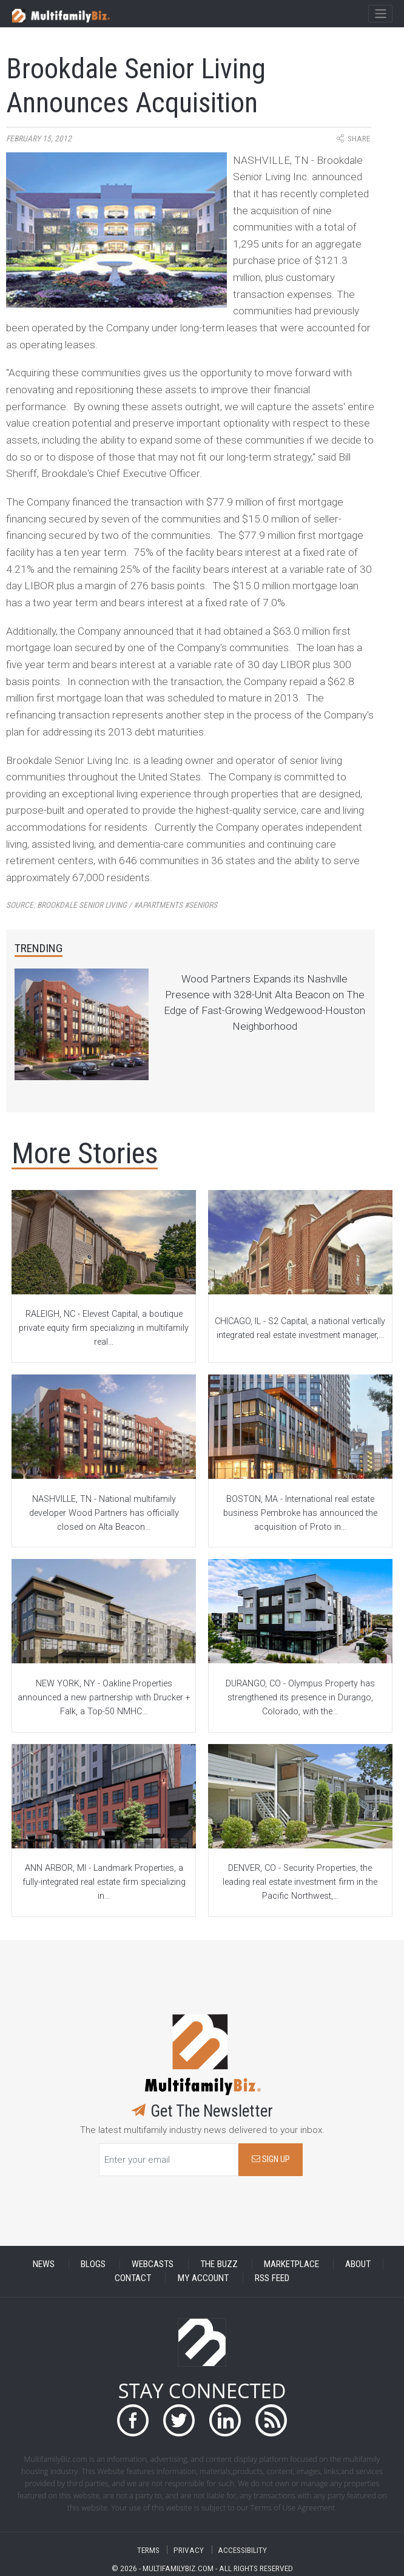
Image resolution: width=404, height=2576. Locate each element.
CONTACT (133, 2278)
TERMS (148, 2549)
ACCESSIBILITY (242, 2549)
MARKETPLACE (291, 2264)
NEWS (44, 2264)
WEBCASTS (152, 2264)
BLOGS (93, 2264)
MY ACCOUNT (203, 2278)
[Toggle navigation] (380, 14)
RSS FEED (272, 2278)
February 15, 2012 (39, 138)
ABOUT (358, 2264)
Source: (111, 905)
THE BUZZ (219, 2264)
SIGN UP (271, 2159)
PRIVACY (188, 2549)
